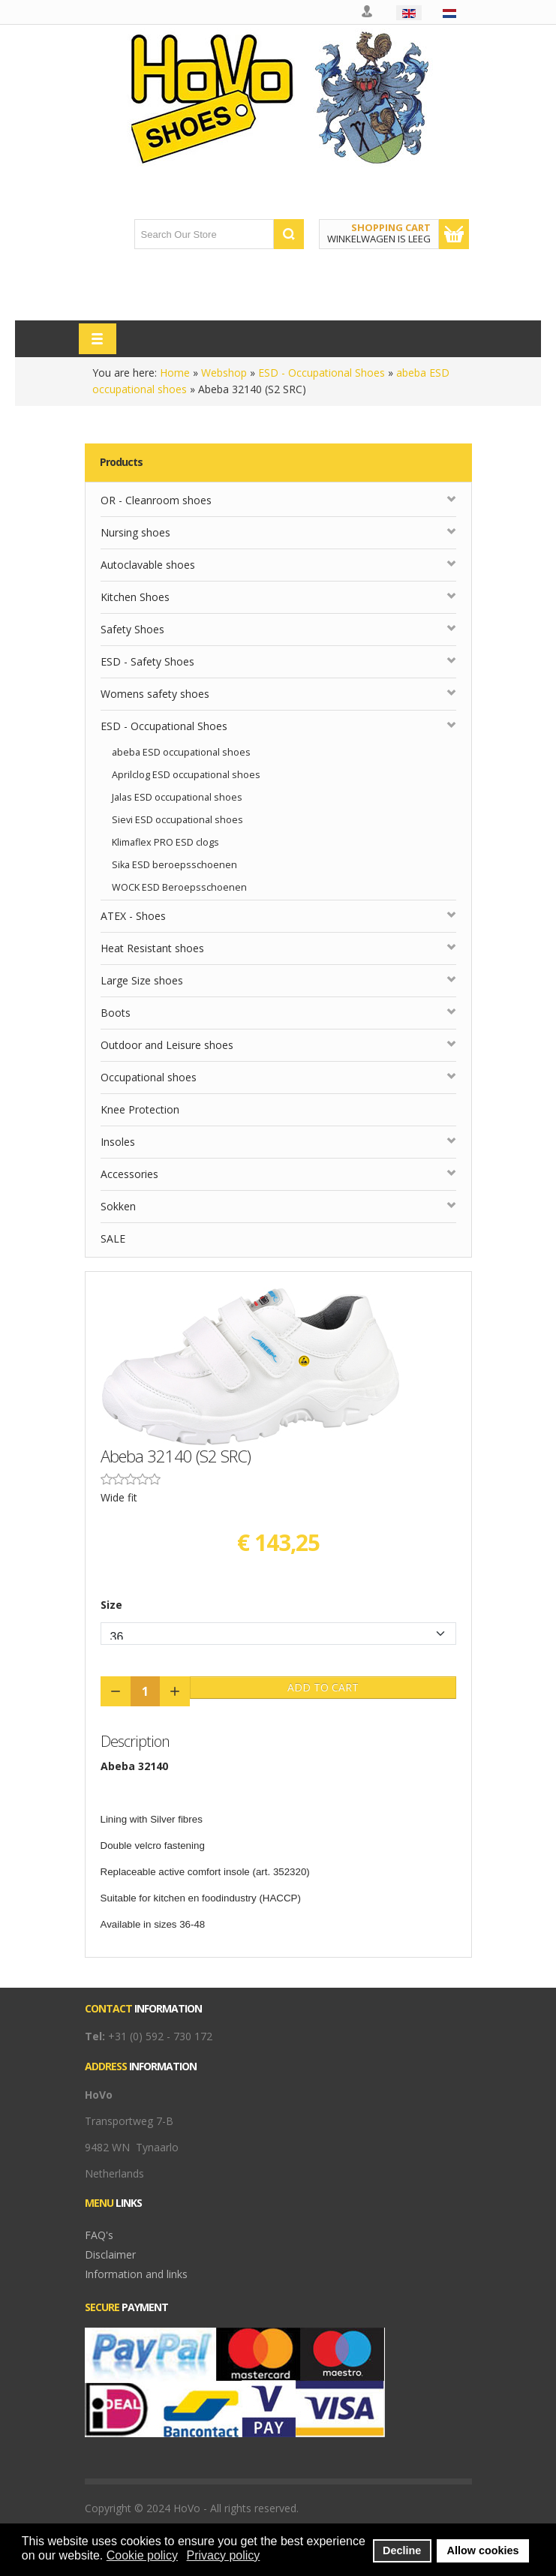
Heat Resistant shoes (152, 948)
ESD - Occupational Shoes (321, 372)
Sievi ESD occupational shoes (177, 819)
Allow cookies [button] (483, 2550)
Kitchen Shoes (135, 597)
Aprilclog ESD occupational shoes (186, 774)
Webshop (224, 372)
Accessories (129, 1174)
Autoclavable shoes (148, 565)
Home (175, 372)
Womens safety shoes (155, 694)
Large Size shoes (142, 980)
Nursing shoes (135, 532)
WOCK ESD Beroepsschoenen (179, 887)
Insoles (118, 1142)
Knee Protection (140, 1109)
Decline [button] (402, 2550)
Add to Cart (323, 1687)
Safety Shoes (132, 629)
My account (367, 12)
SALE (113, 1238)
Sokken (118, 1206)
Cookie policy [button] (142, 2555)
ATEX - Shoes (133, 916)
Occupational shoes (149, 1077)
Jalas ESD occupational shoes (177, 797)
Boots (116, 1012)
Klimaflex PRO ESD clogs (165, 842)
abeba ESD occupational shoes (181, 752)
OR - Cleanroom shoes (156, 500)
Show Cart (454, 234)
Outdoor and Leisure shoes (167, 1045)
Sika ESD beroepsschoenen (174, 864)
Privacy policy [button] (223, 2555)
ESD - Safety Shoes (147, 661)
